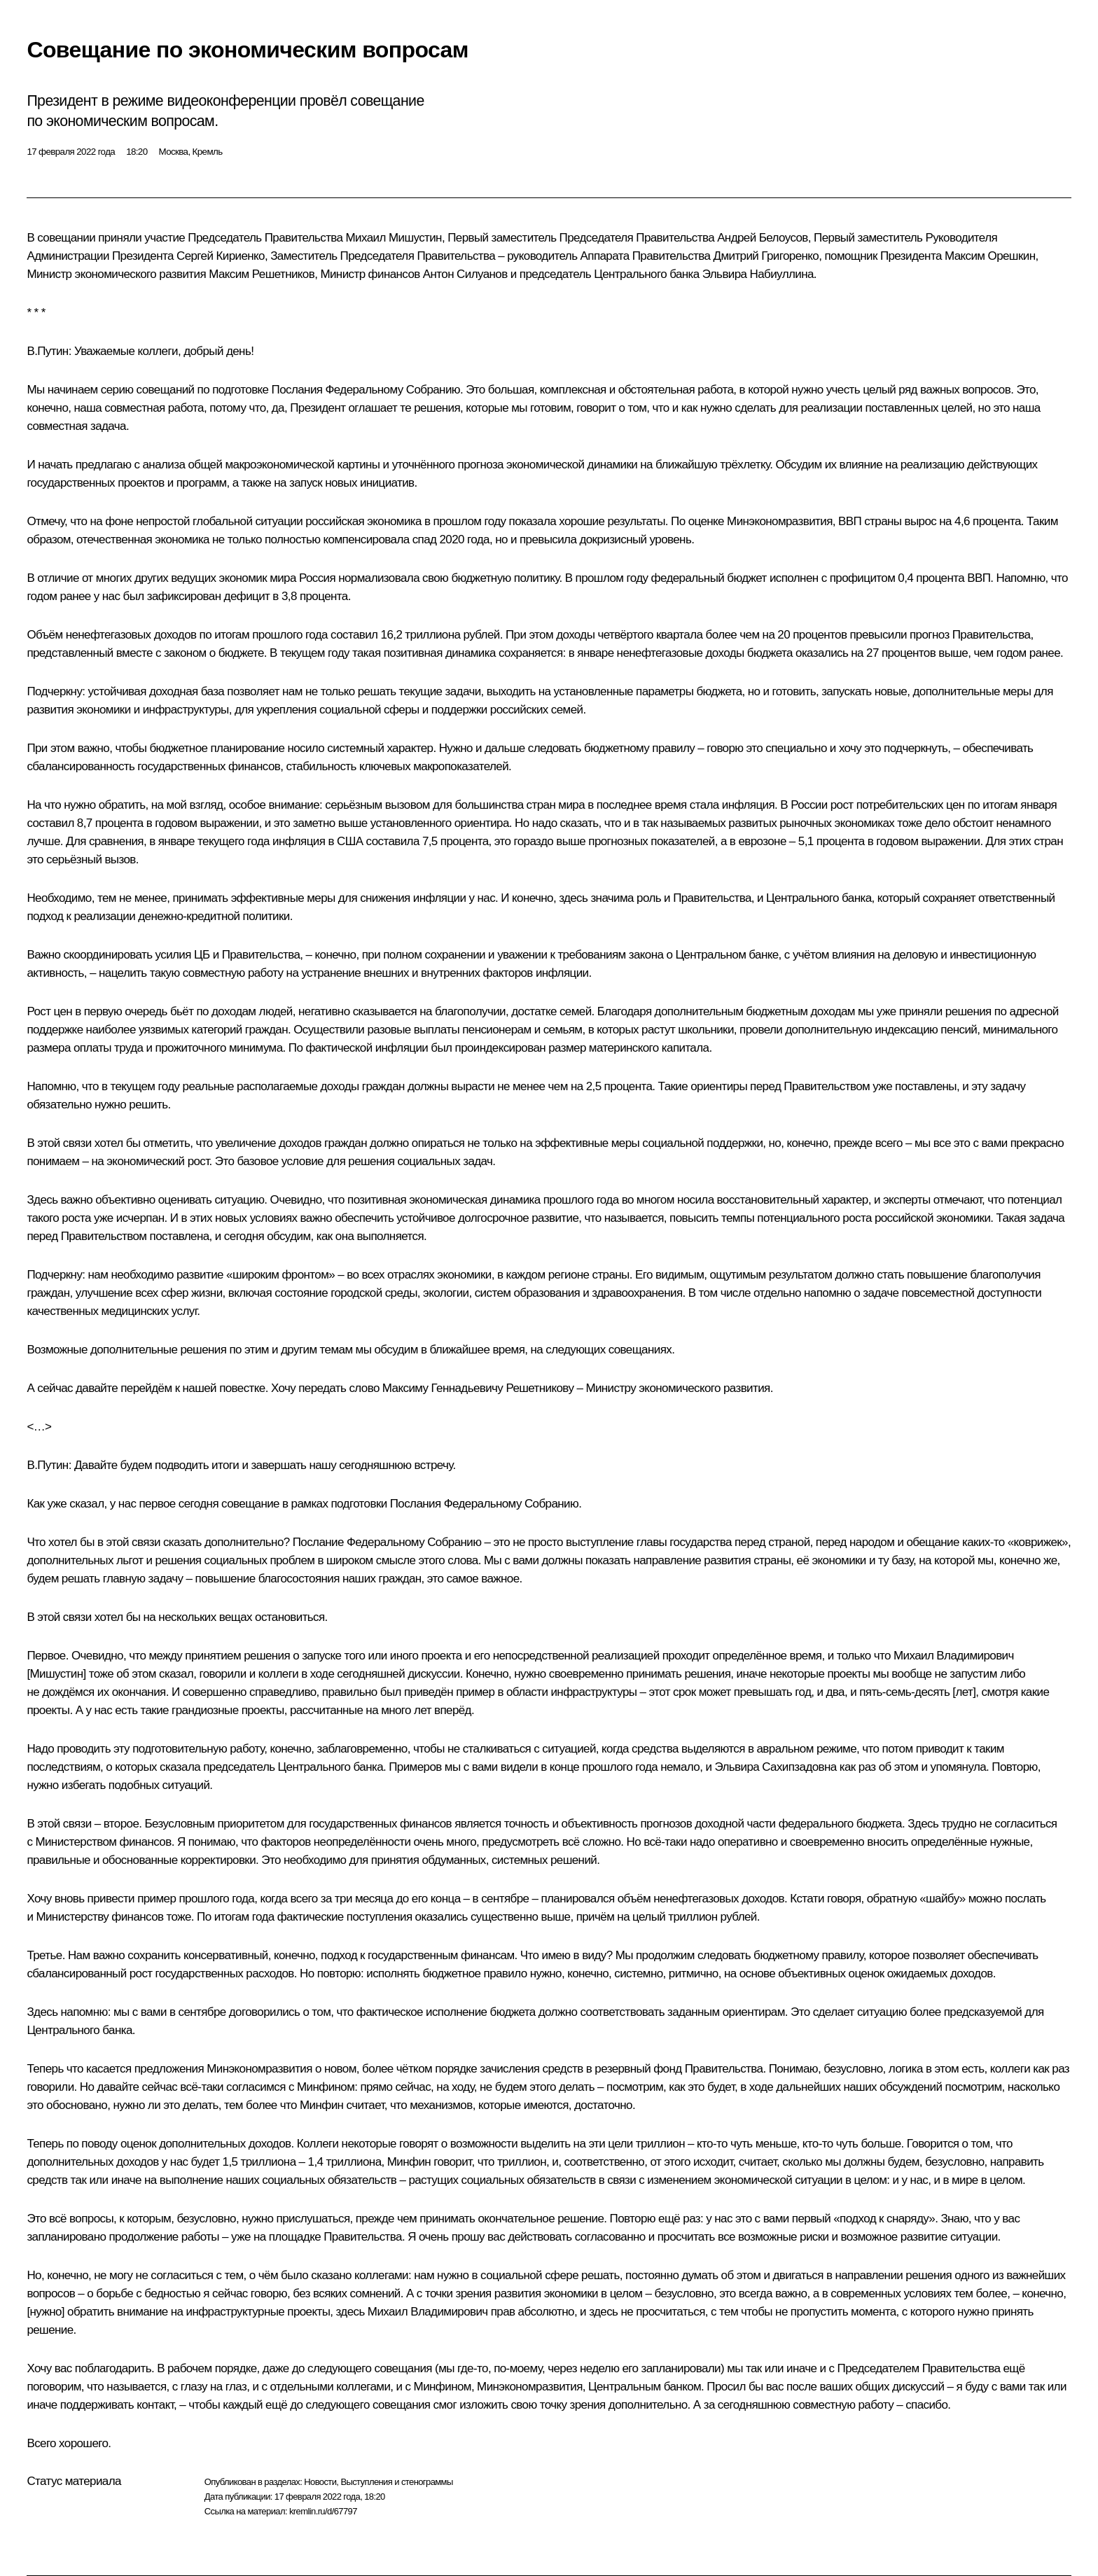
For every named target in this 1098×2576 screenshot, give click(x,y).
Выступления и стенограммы (396, 2482)
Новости (320, 2482)
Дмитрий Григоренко (766, 256)
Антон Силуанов (465, 274)
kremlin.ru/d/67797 (323, 2511)
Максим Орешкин (990, 256)
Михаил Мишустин (394, 237)
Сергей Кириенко (220, 256)
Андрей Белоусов (762, 237)
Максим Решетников (261, 274)
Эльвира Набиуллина (758, 274)
